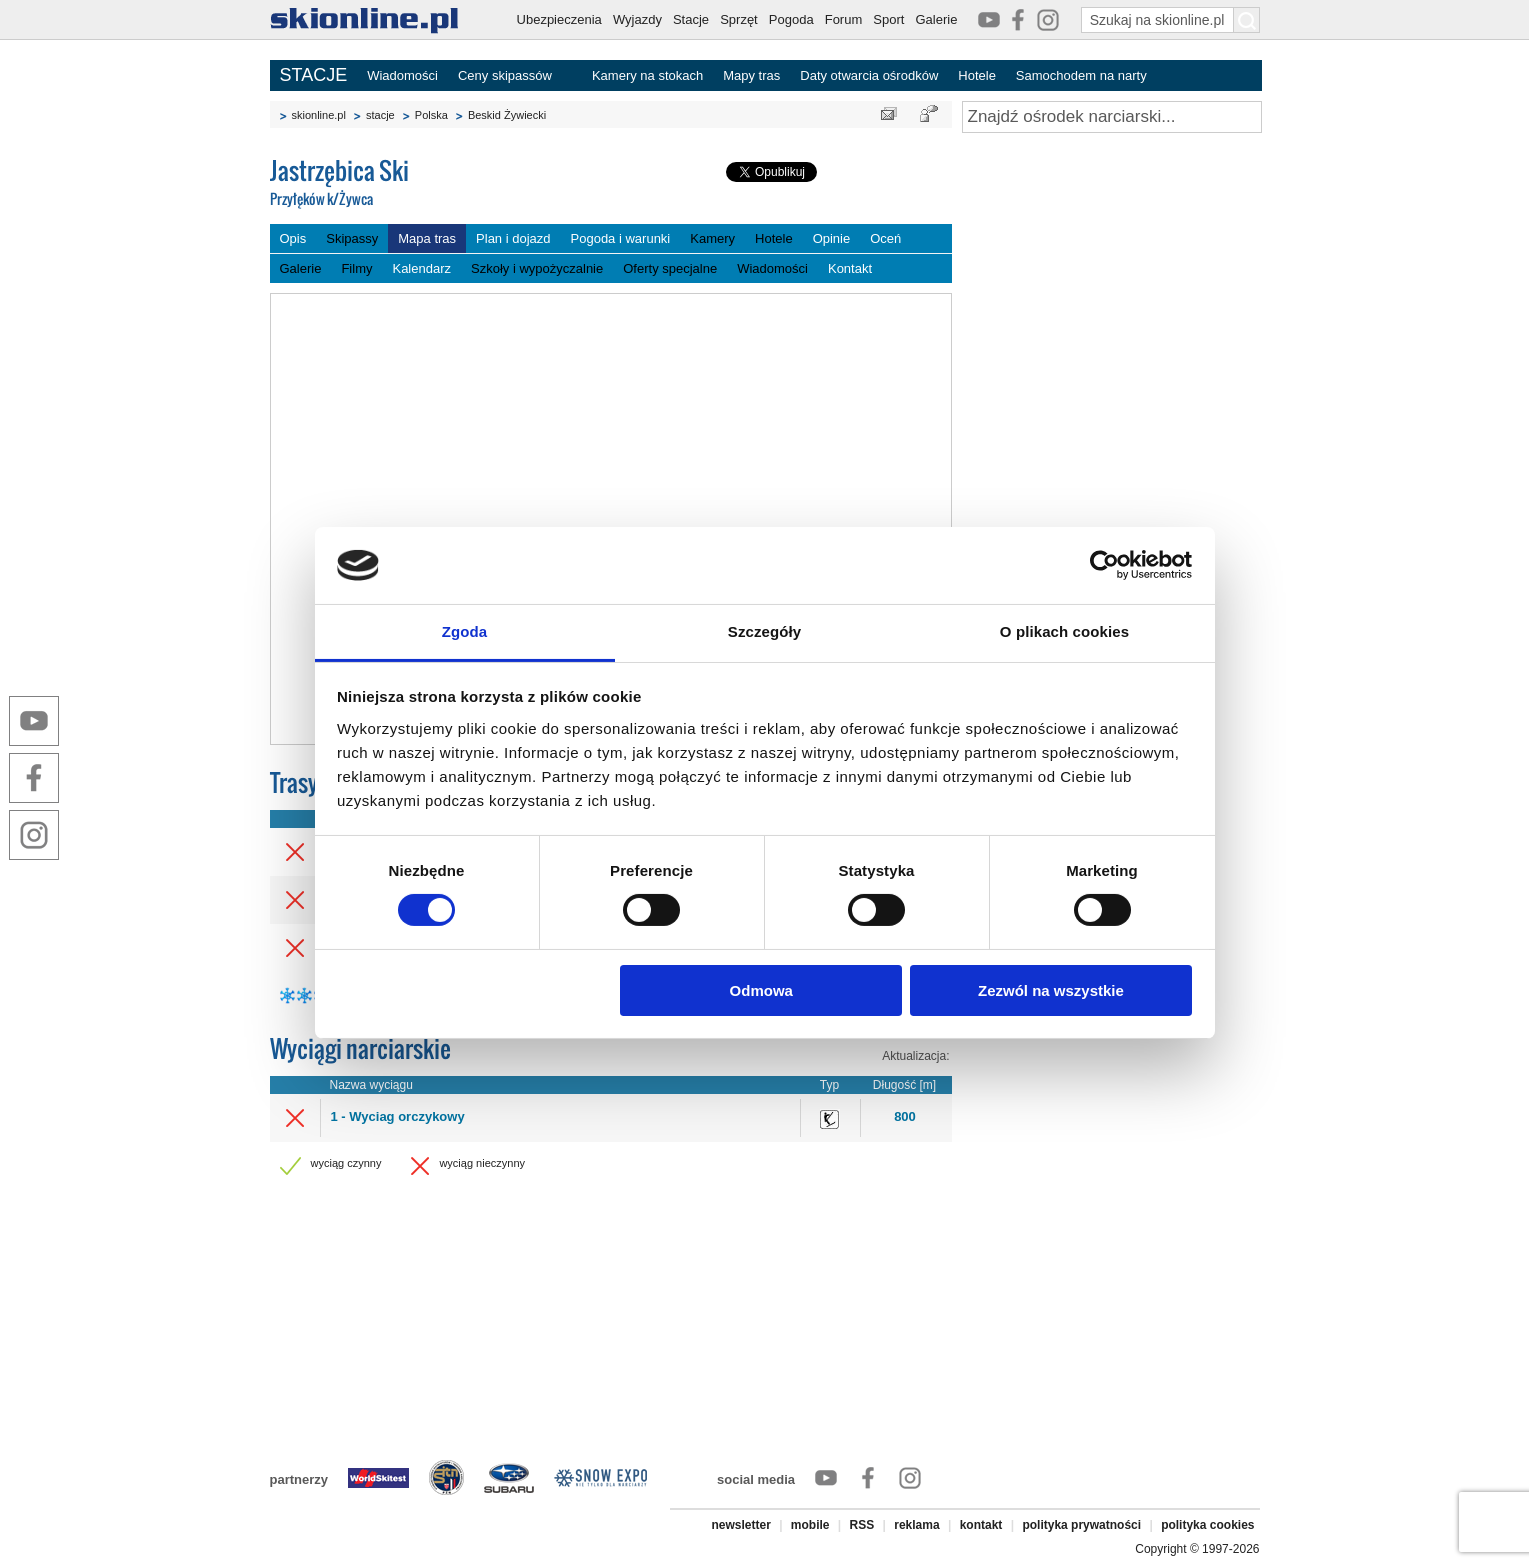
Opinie (832, 238)
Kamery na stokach (647, 75)
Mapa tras (427, 238)
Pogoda (791, 19)
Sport (888, 19)
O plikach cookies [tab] (1064, 631)
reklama (916, 1525)
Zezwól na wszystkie (1051, 990)
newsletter (740, 1525)
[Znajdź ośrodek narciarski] (1112, 117)
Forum (844, 19)
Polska (431, 115)
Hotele (977, 75)
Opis (293, 238)
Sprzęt (739, 19)
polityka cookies (1207, 1525)
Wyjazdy (637, 19)
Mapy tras (751, 75)
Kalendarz (421, 268)
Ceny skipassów (505, 75)
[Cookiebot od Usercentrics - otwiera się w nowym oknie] (1104, 565)
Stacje (691, 19)
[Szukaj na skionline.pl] (1247, 20)
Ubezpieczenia (559, 19)
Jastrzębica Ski (420, 183)
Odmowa (761, 990)
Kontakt (850, 268)
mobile (810, 1525)
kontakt (981, 1525)
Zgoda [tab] (465, 631)
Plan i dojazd (513, 238)
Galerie (936, 19)
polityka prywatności (1081, 1525)
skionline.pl (319, 115)
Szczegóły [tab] (764, 631)
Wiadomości (402, 75)
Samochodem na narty (1081, 75)
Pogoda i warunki (621, 238)
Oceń (885, 238)
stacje (380, 115)
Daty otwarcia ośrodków (869, 75)
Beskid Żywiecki (507, 115)
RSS (862, 1525)
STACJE (314, 75)
